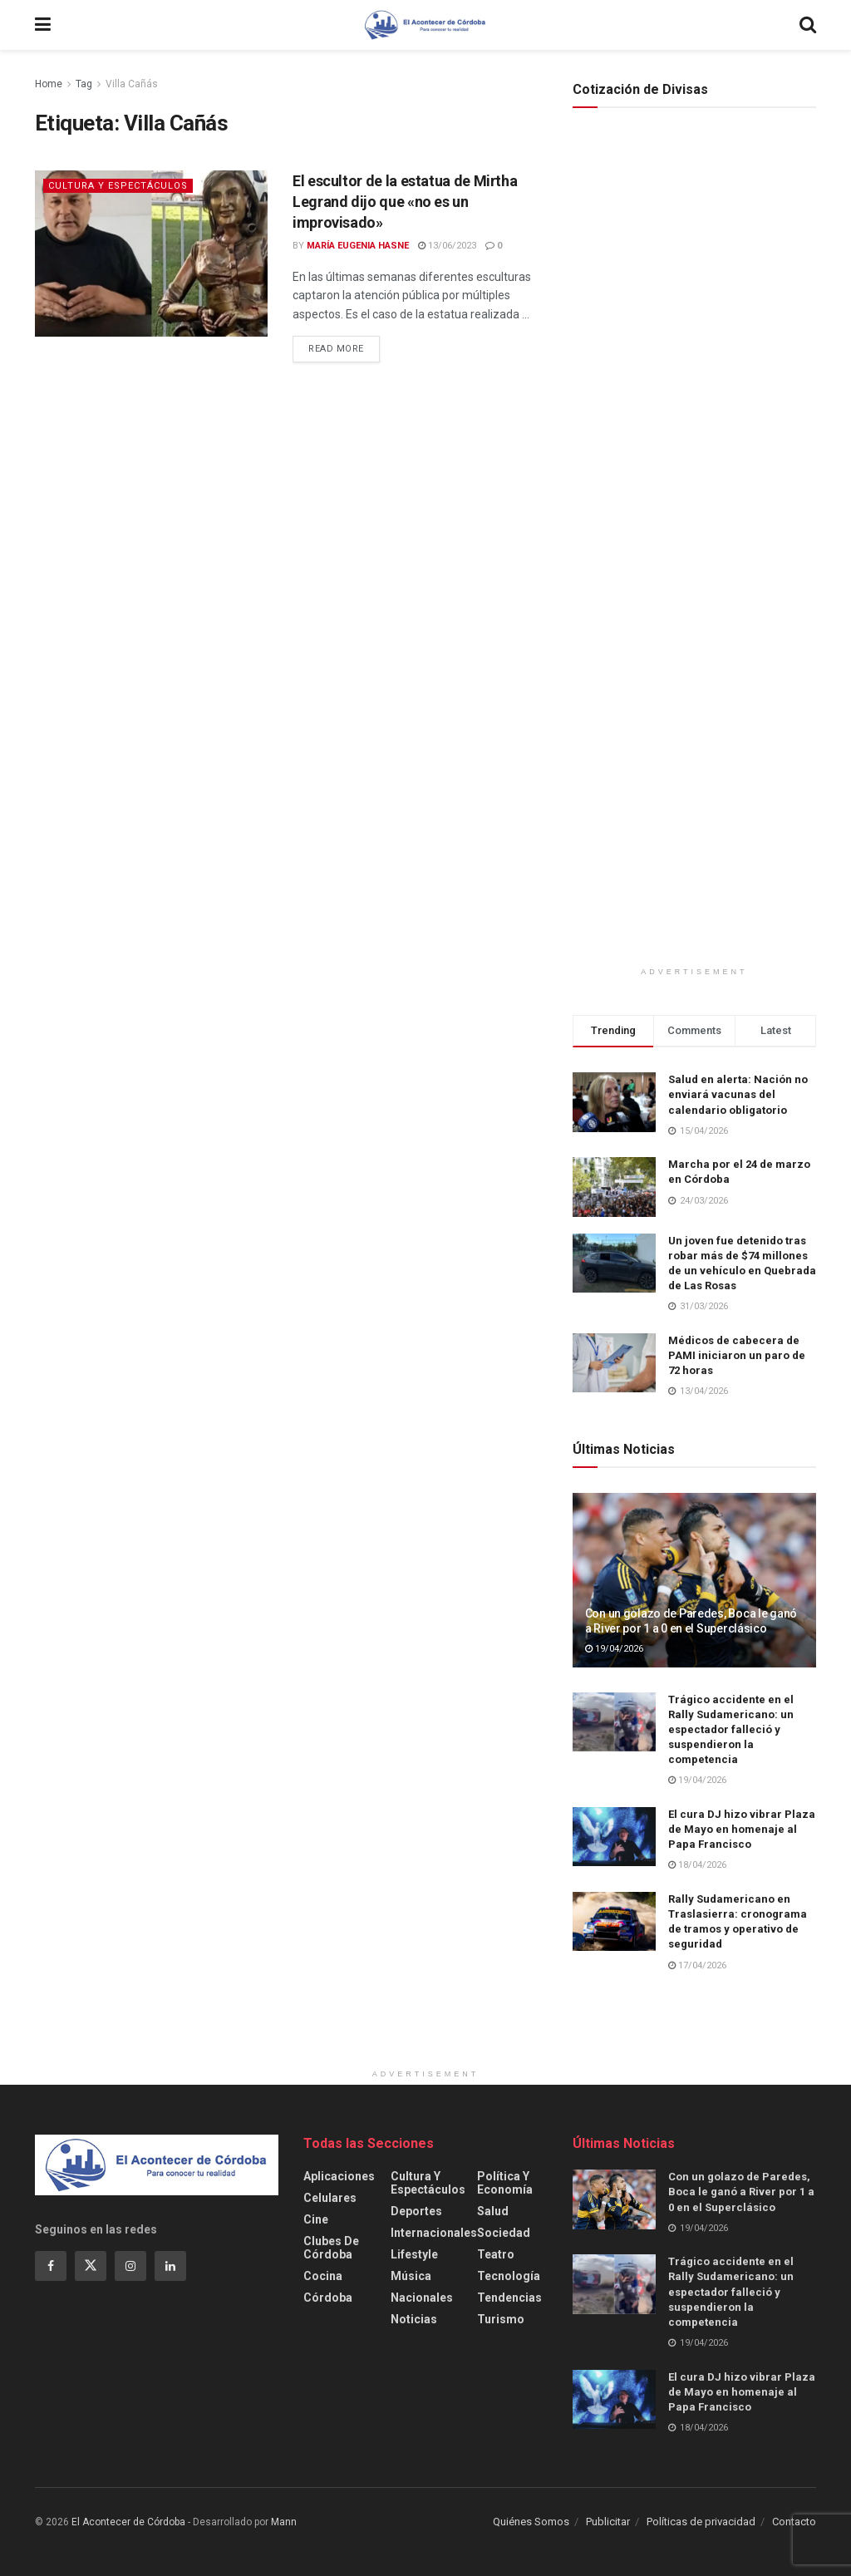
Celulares (330, 2197)
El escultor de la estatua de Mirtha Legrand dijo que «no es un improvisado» (405, 201)
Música (411, 2276)
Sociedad (503, 2232)
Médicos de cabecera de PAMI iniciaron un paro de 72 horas (736, 1355)
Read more (336, 348)
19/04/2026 (614, 1648)
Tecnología (508, 2276)
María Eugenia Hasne (358, 245)
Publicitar (608, 2521)
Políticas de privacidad (701, 2521)
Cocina (322, 2276)
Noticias (414, 2319)
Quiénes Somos (531, 2521)
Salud (493, 2211)
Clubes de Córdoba (331, 2247)
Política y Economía (505, 2183)
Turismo (500, 2319)
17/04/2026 (697, 1965)
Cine (315, 2219)
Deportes (416, 2211)
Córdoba (327, 2297)
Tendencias (509, 2297)
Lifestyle (414, 2254)
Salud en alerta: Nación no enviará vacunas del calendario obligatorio (738, 1094)
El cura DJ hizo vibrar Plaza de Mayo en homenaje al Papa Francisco (741, 1829)
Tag (84, 84)
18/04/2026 (697, 1864)
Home (48, 84)
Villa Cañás (132, 84)
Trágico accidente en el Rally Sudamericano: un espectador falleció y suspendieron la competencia (731, 1729)
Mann (284, 2522)
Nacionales (422, 2297)
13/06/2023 (447, 245)
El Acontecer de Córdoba (128, 2522)
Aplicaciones (339, 2176)
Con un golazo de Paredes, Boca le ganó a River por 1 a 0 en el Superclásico (741, 2191)
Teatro (495, 2254)
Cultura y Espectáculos (118, 185)
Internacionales (434, 2232)
